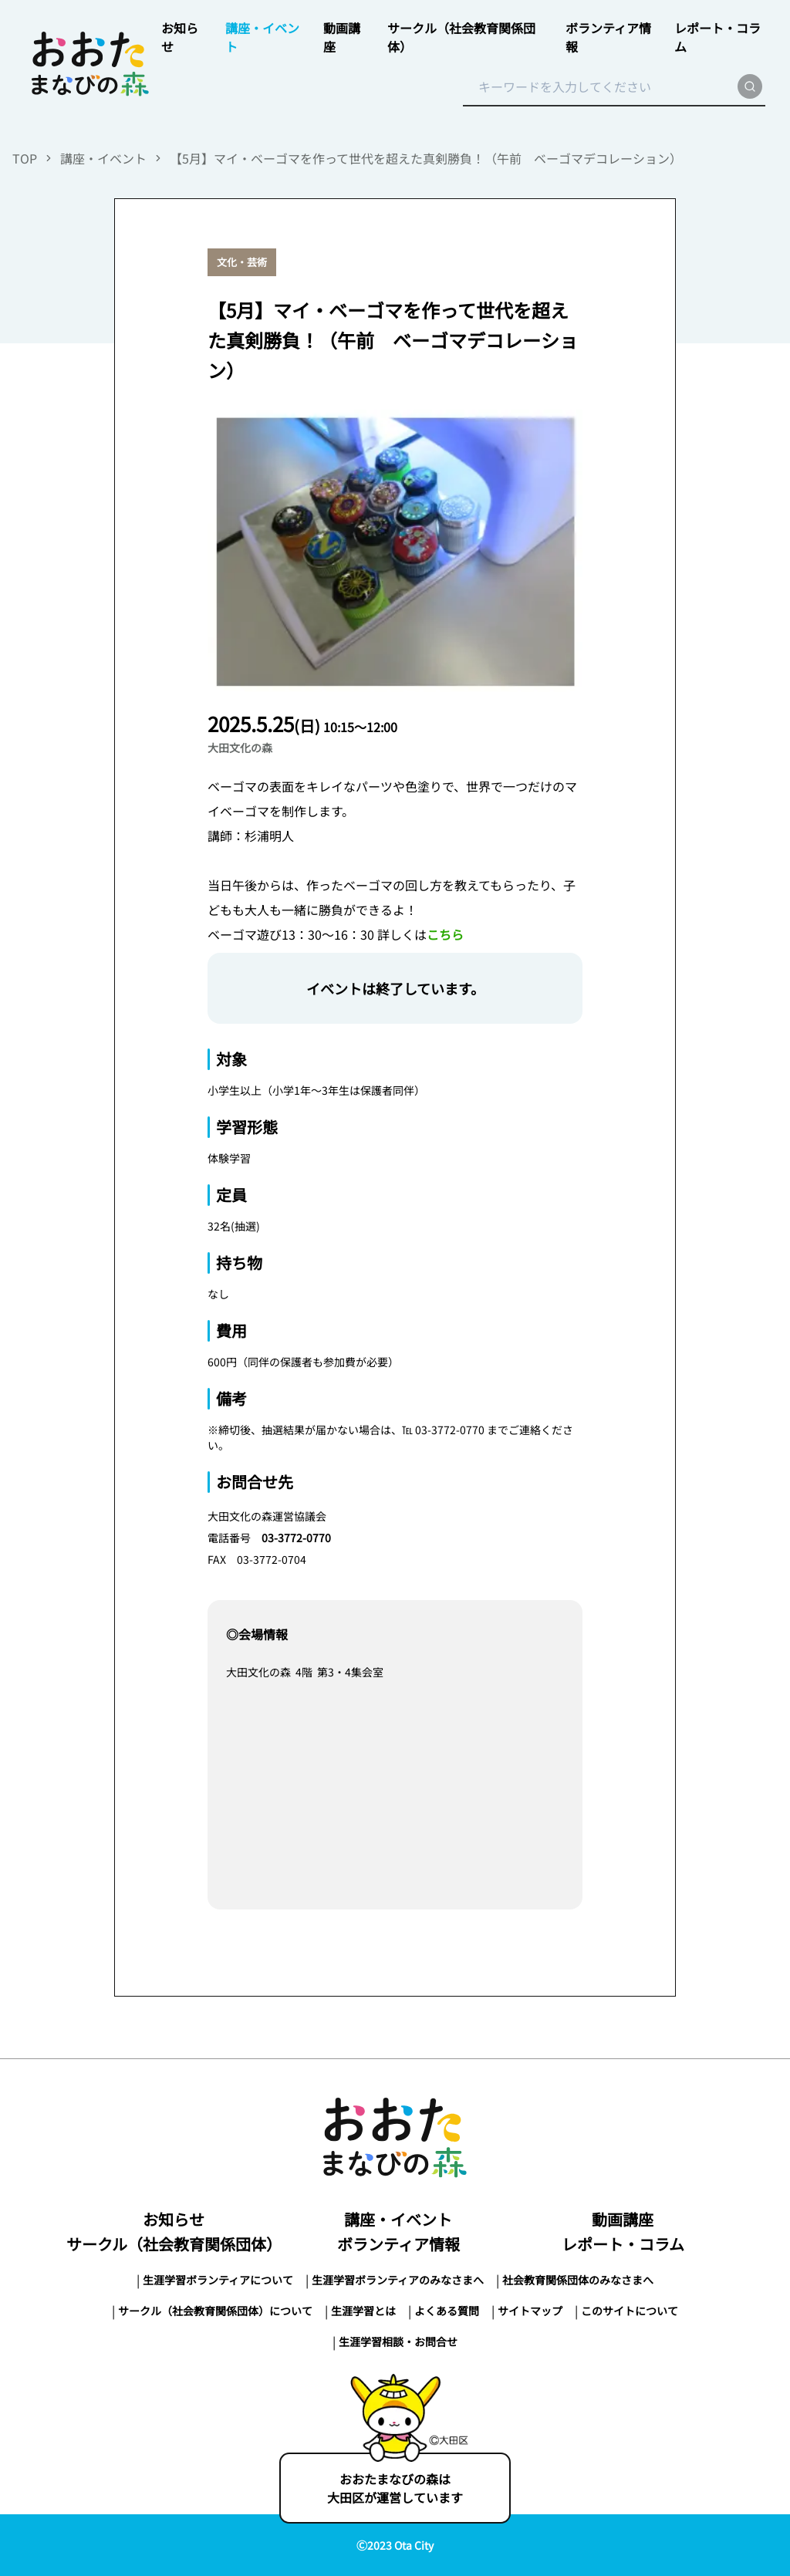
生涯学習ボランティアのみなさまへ (398, 2279)
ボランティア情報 (398, 2244)
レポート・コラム (623, 2244)
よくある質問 (446, 2310)
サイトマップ (530, 2310)
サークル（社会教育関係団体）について (215, 2310)
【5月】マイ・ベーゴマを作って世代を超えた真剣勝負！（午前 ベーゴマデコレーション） (426, 158)
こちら (445, 934)
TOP (24, 158)
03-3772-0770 (296, 1537)
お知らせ (173, 2219)
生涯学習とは (363, 2310)
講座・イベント (103, 158)
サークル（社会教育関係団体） (174, 2244)
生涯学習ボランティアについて (218, 2279)
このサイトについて (629, 2310)
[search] (750, 86)
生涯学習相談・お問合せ (398, 2341)
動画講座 (622, 2219)
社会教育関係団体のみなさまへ (577, 2279)
